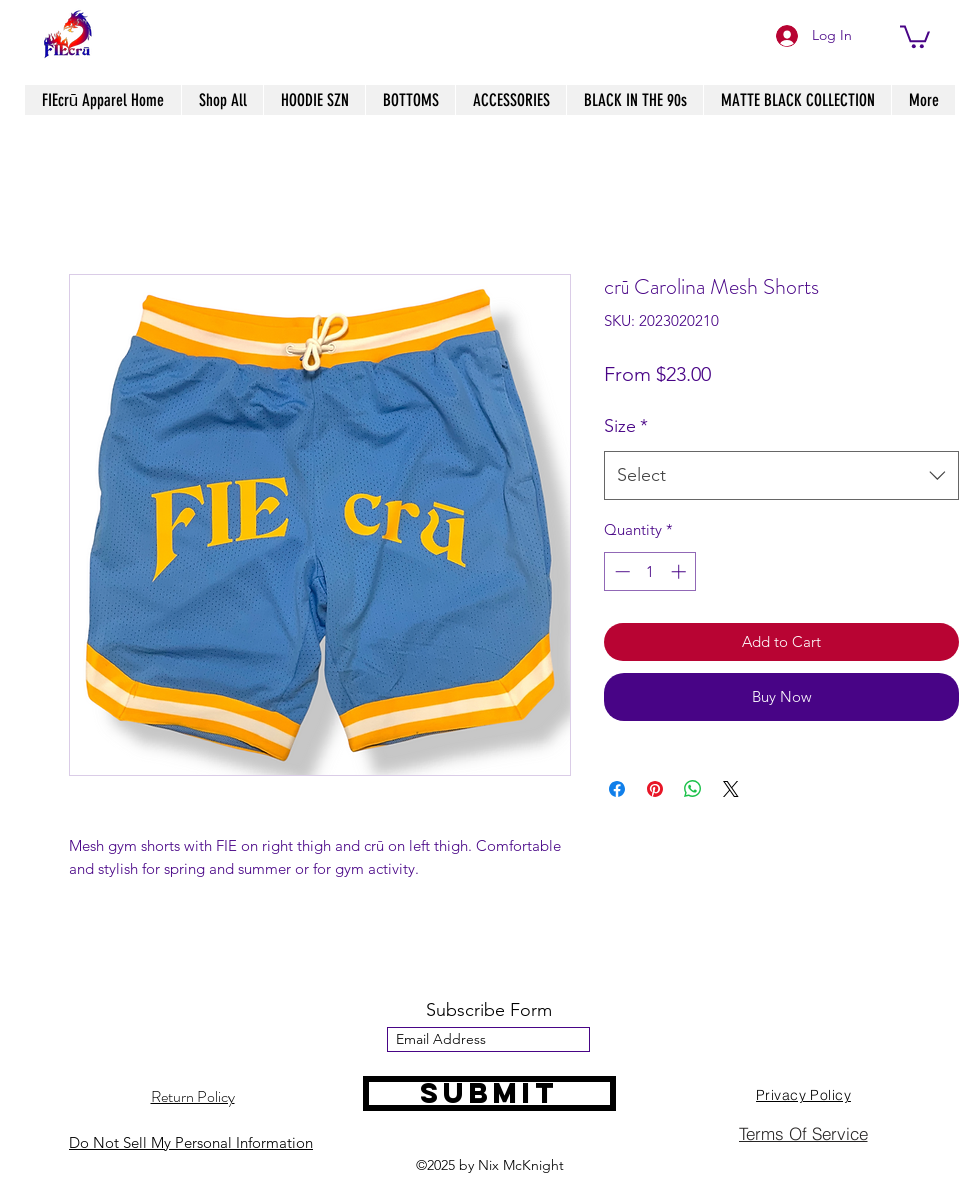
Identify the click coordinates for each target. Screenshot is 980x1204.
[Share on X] (731, 789)
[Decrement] (620, 571)
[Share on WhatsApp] (693, 789)
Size (626, 426)
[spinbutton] (650, 571)
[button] (915, 35)
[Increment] (680, 571)
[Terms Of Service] (803, 1133)
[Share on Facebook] (617, 789)
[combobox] (781, 476)
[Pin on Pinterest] (655, 789)
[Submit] (489, 1093)
